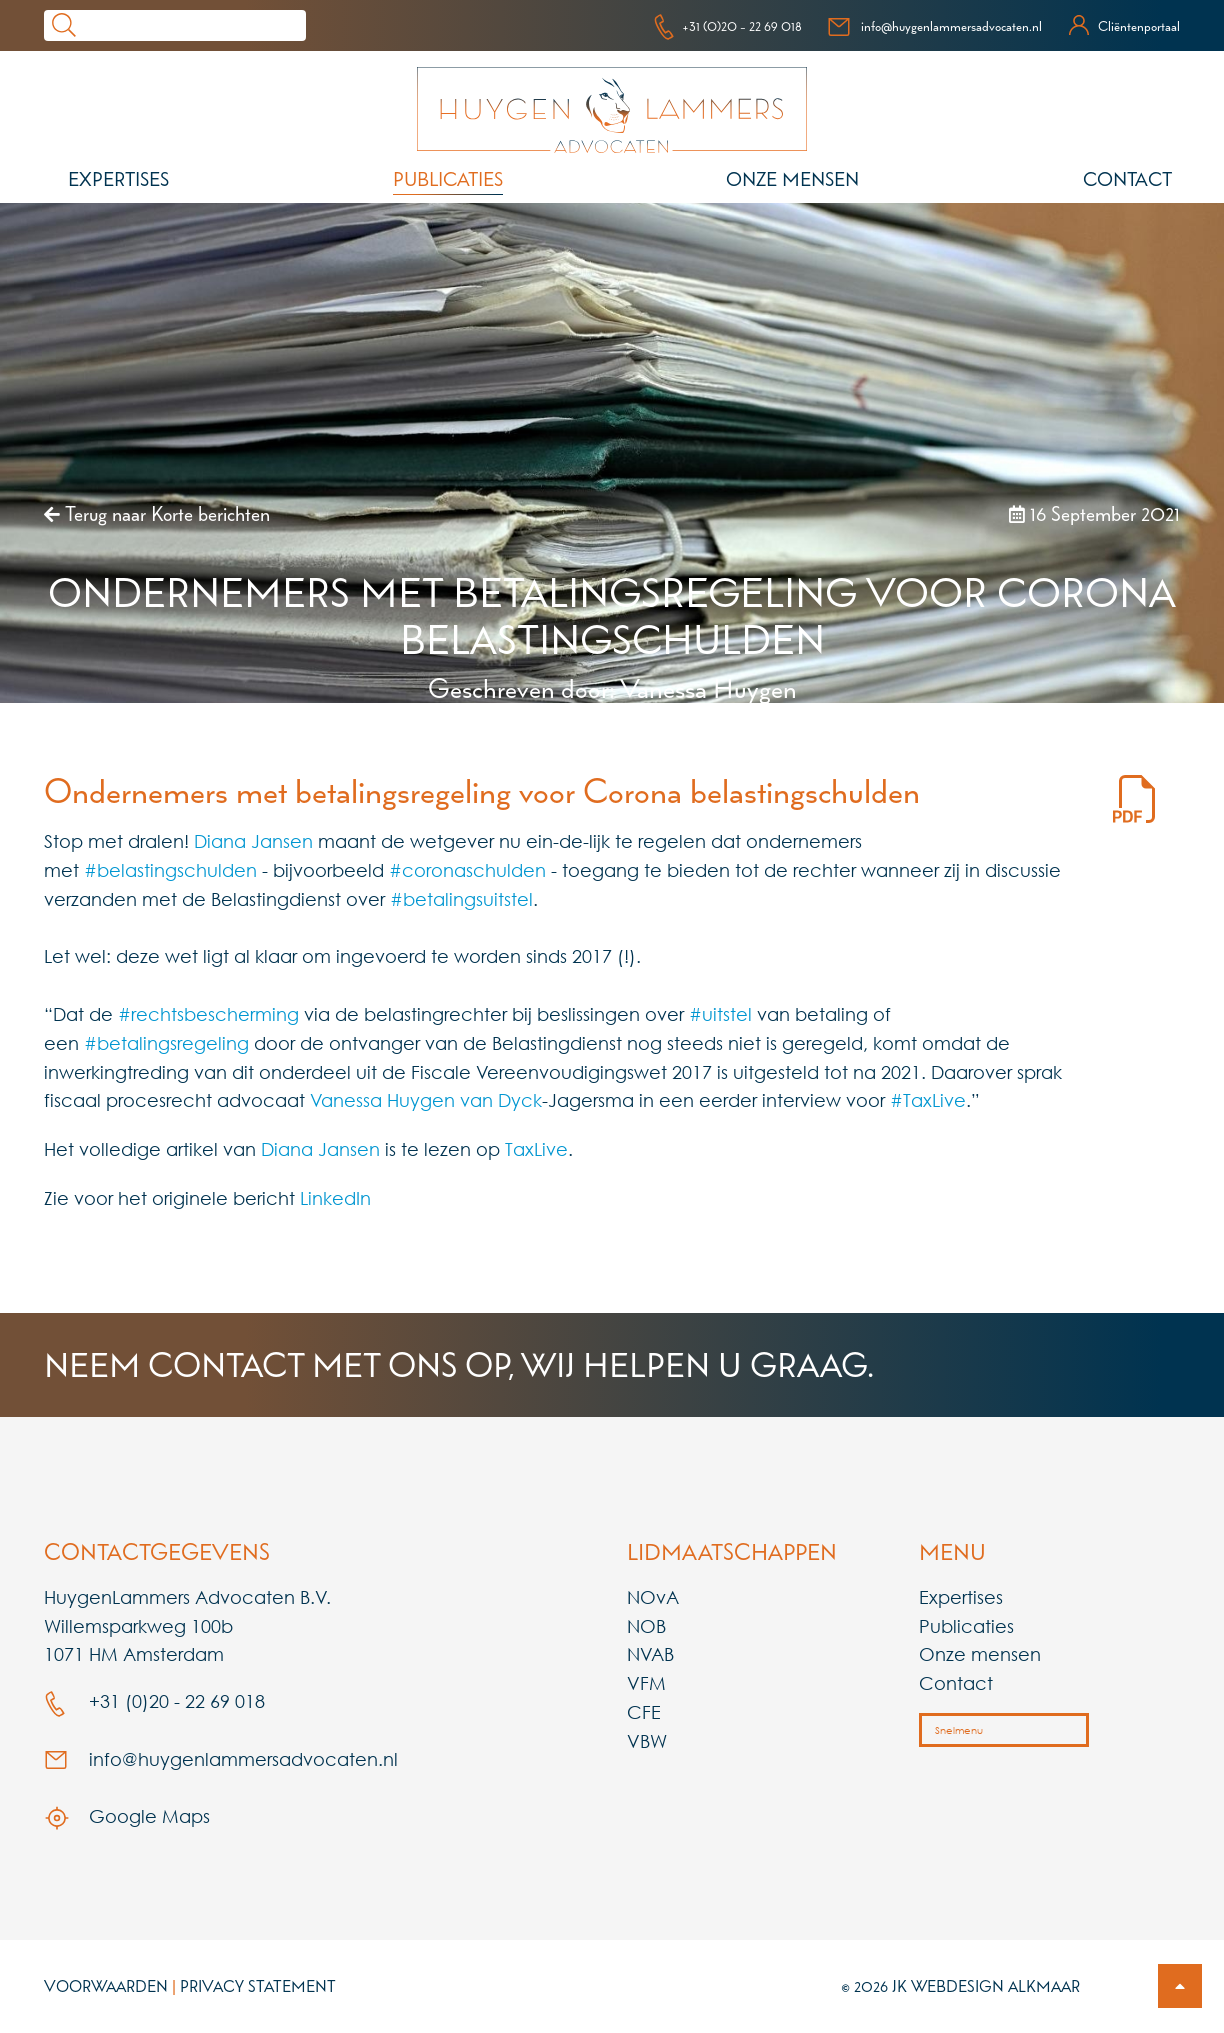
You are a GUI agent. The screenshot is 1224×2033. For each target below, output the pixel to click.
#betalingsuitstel (461, 899)
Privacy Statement (258, 1986)
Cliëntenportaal (1123, 26)
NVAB (650, 1654)
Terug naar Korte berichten (157, 513)
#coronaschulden (467, 870)
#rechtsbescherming (208, 1014)
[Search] (195, 25)
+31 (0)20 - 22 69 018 (727, 26)
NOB (646, 1626)
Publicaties (448, 179)
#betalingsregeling (166, 1043)
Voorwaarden (106, 1986)
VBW (647, 1741)
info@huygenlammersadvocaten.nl (934, 26)
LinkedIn (335, 1198)
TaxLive (536, 1149)
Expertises (118, 179)
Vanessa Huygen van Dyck (426, 1100)
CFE (644, 1712)
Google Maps (127, 1816)
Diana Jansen (253, 841)
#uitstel (720, 1014)
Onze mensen (792, 179)
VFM (646, 1683)
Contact (1127, 179)
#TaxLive (928, 1100)
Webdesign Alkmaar (995, 1986)
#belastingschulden (170, 870)
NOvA (653, 1597)
